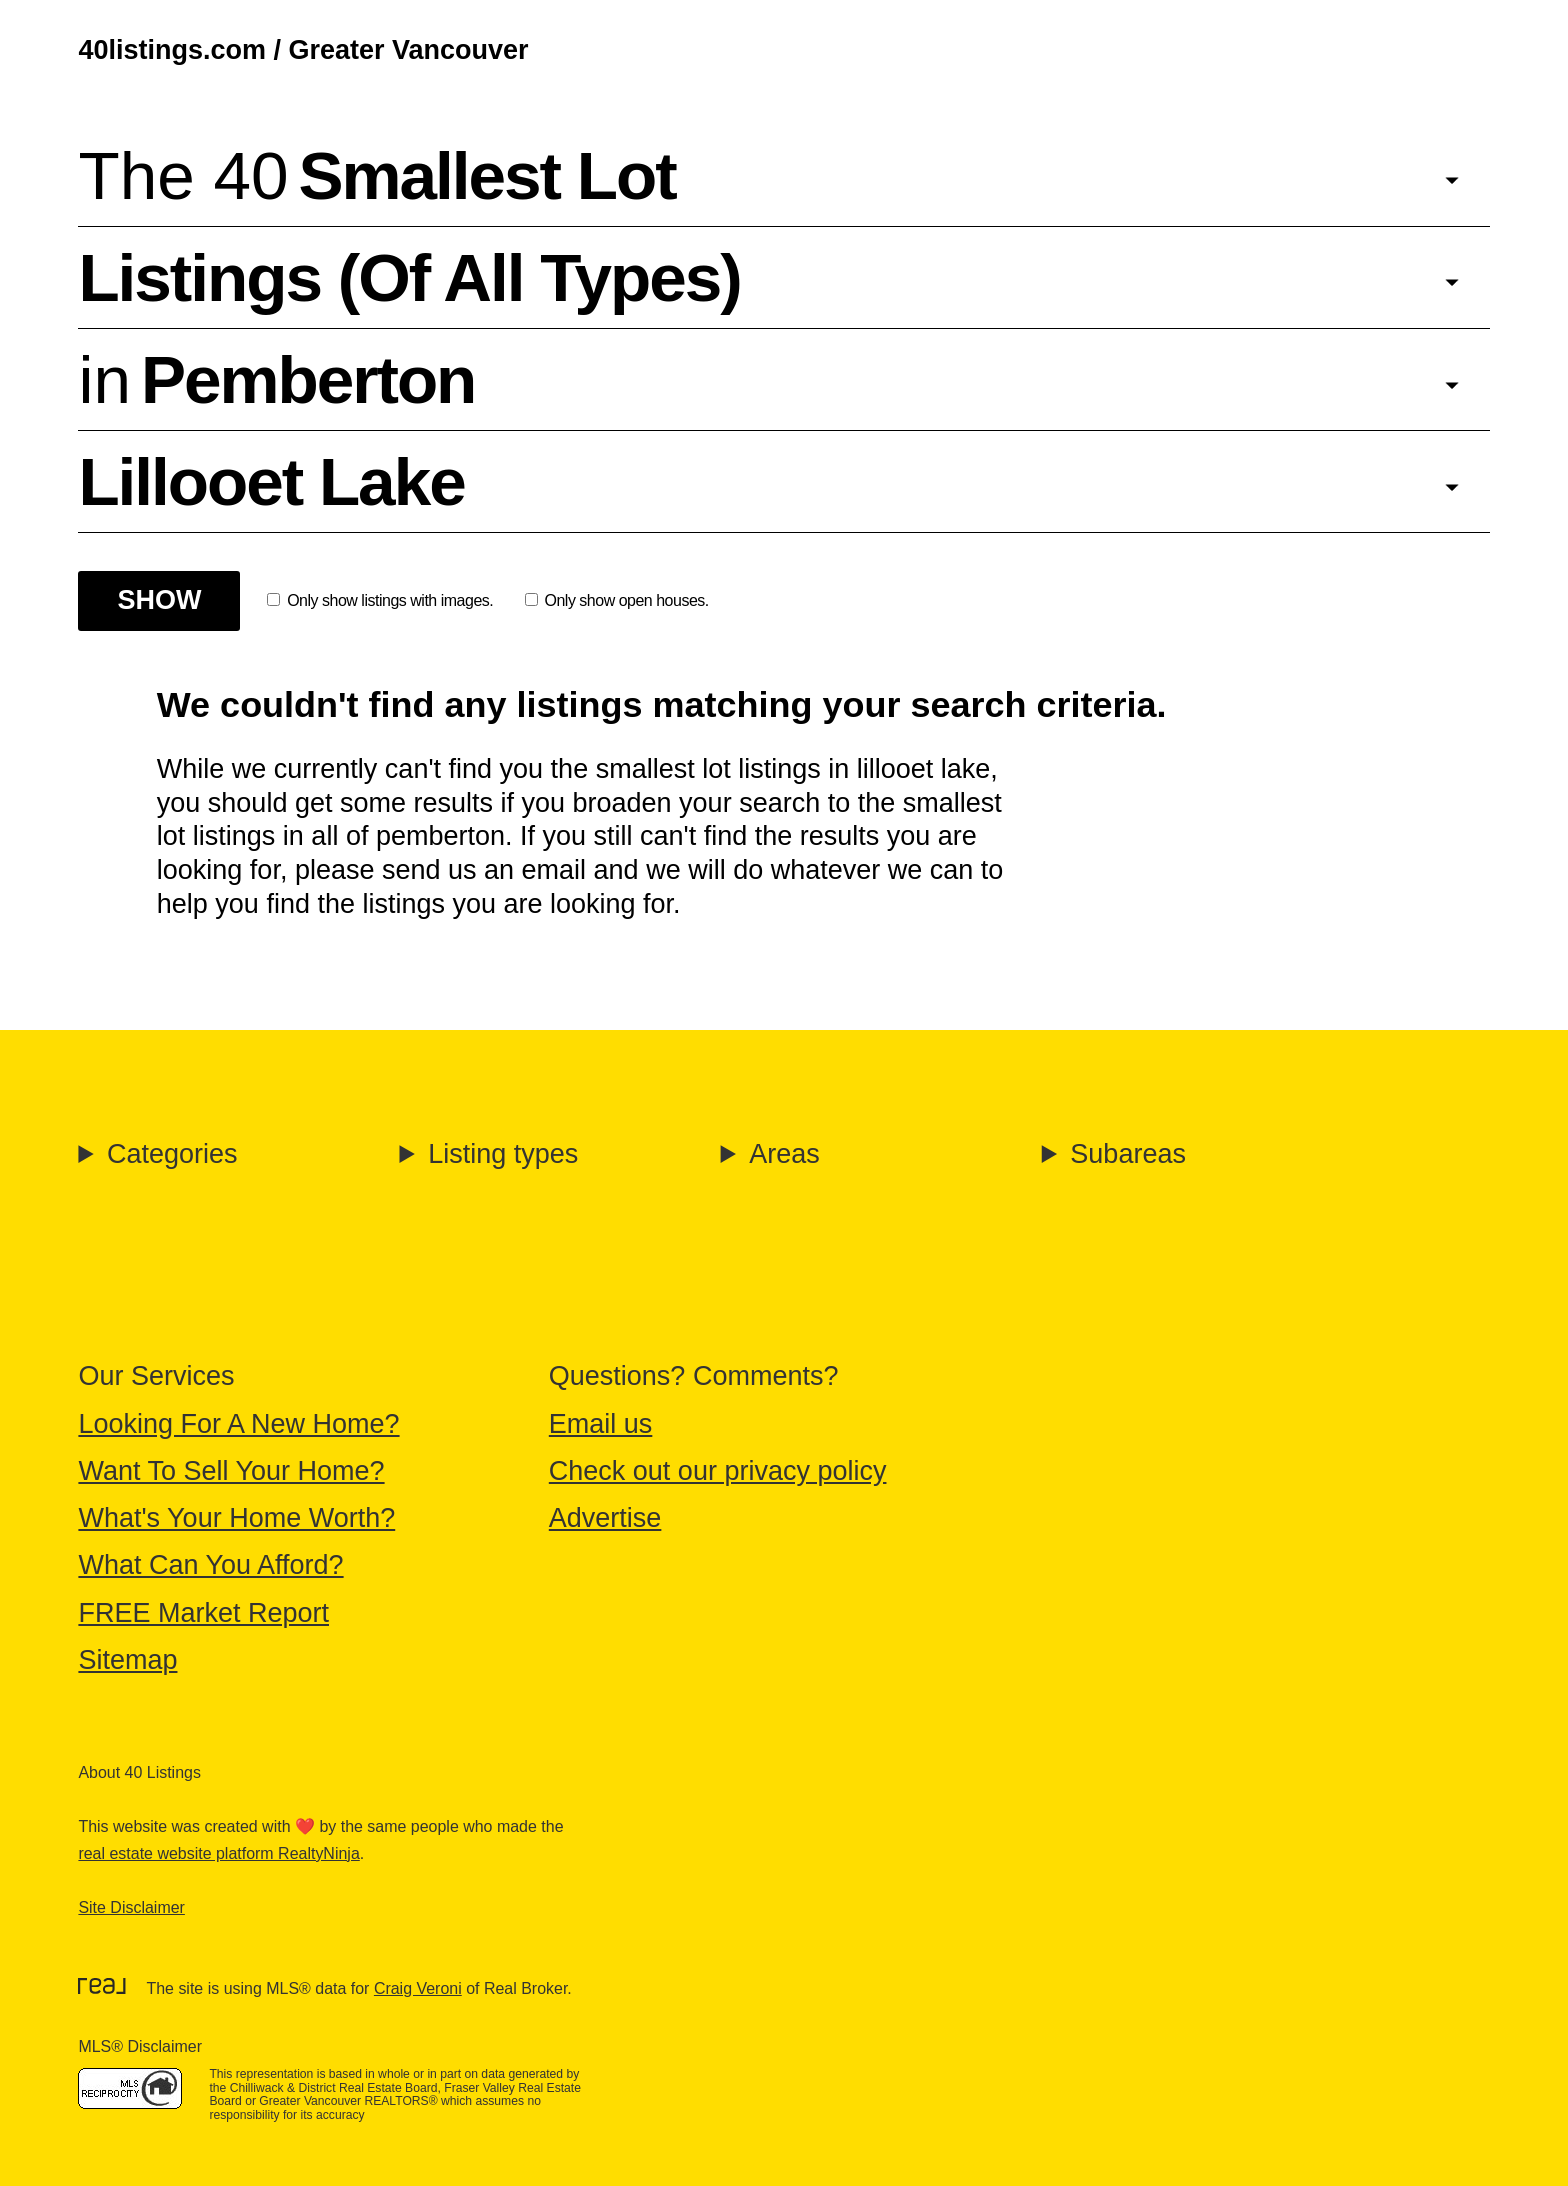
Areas (784, 1154)
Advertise (605, 1518)
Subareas (1128, 1154)
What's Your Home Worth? (236, 1518)
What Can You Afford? (210, 1565)
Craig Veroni (418, 1988)
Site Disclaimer (131, 1907)
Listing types (503, 1154)
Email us (601, 1424)
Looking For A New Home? (238, 1424)
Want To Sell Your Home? (231, 1471)
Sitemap (127, 1660)
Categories (172, 1154)
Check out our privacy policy (718, 1471)
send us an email (484, 870)
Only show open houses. (617, 600)
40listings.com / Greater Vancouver (303, 50)
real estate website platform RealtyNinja (218, 1853)
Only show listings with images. (380, 600)
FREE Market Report (203, 1613)
